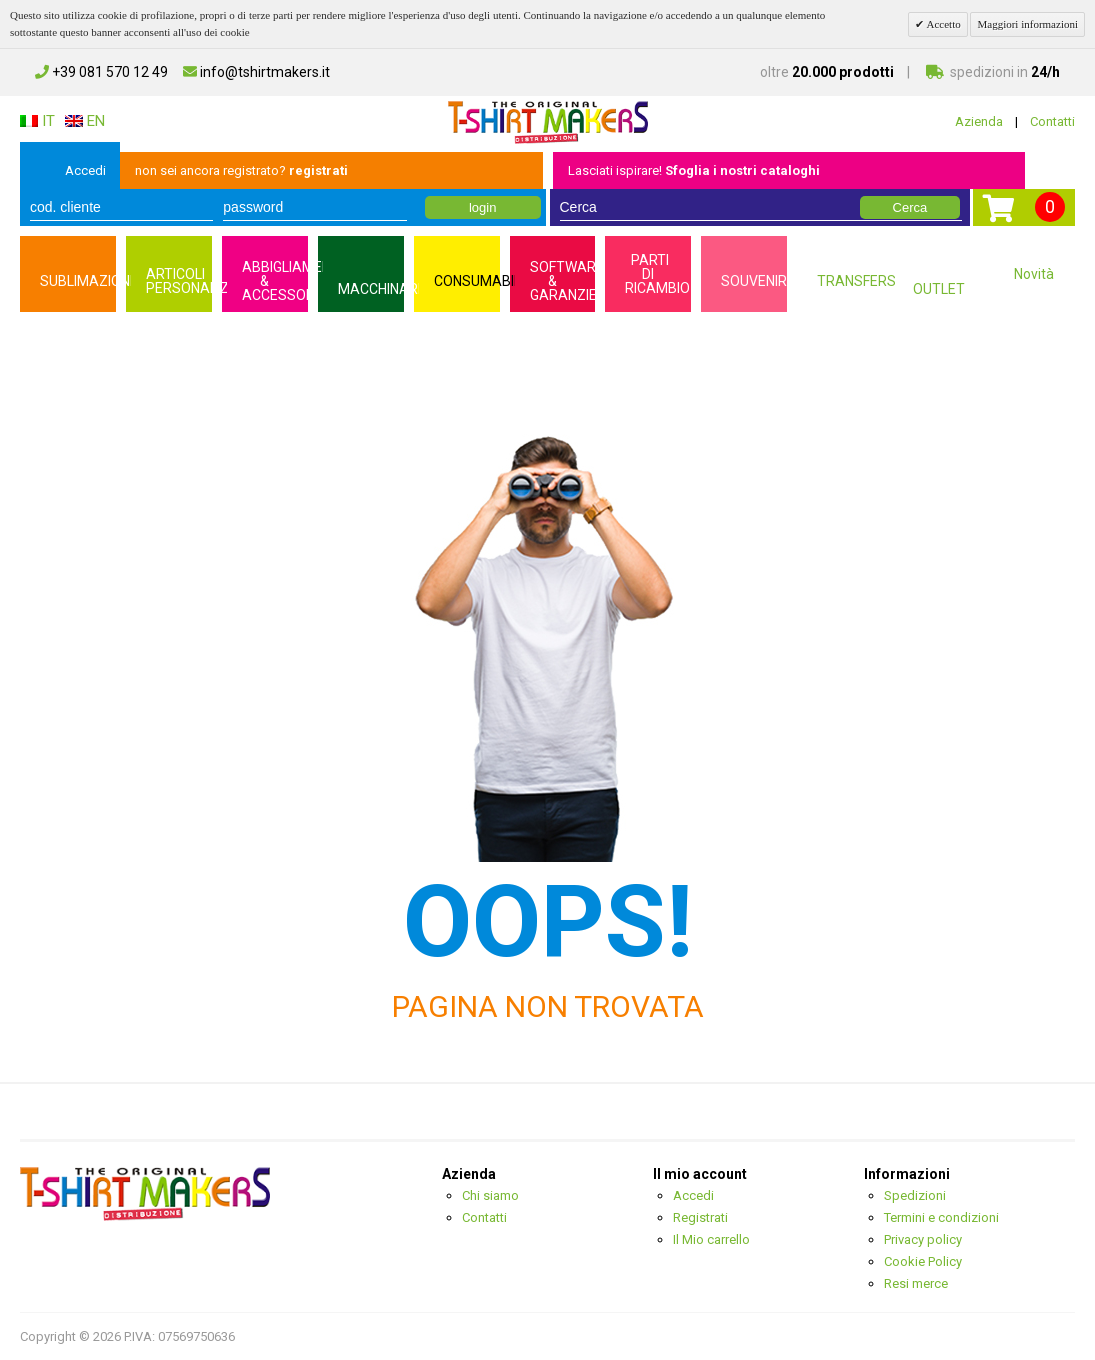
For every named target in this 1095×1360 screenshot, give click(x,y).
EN (85, 121)
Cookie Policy (923, 1261)
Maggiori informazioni (1027, 24)
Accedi (85, 170)
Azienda (979, 121)
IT (37, 121)
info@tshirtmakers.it (256, 72)
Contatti (1052, 121)
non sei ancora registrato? (241, 170)
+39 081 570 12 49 (101, 72)
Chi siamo (490, 1195)
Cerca (910, 207)
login (482, 207)
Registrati (700, 1217)
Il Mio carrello (711, 1239)
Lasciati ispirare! (694, 170)
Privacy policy (923, 1239)
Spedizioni (915, 1195)
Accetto (942, 24)
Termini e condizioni (941, 1217)
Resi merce (916, 1283)
